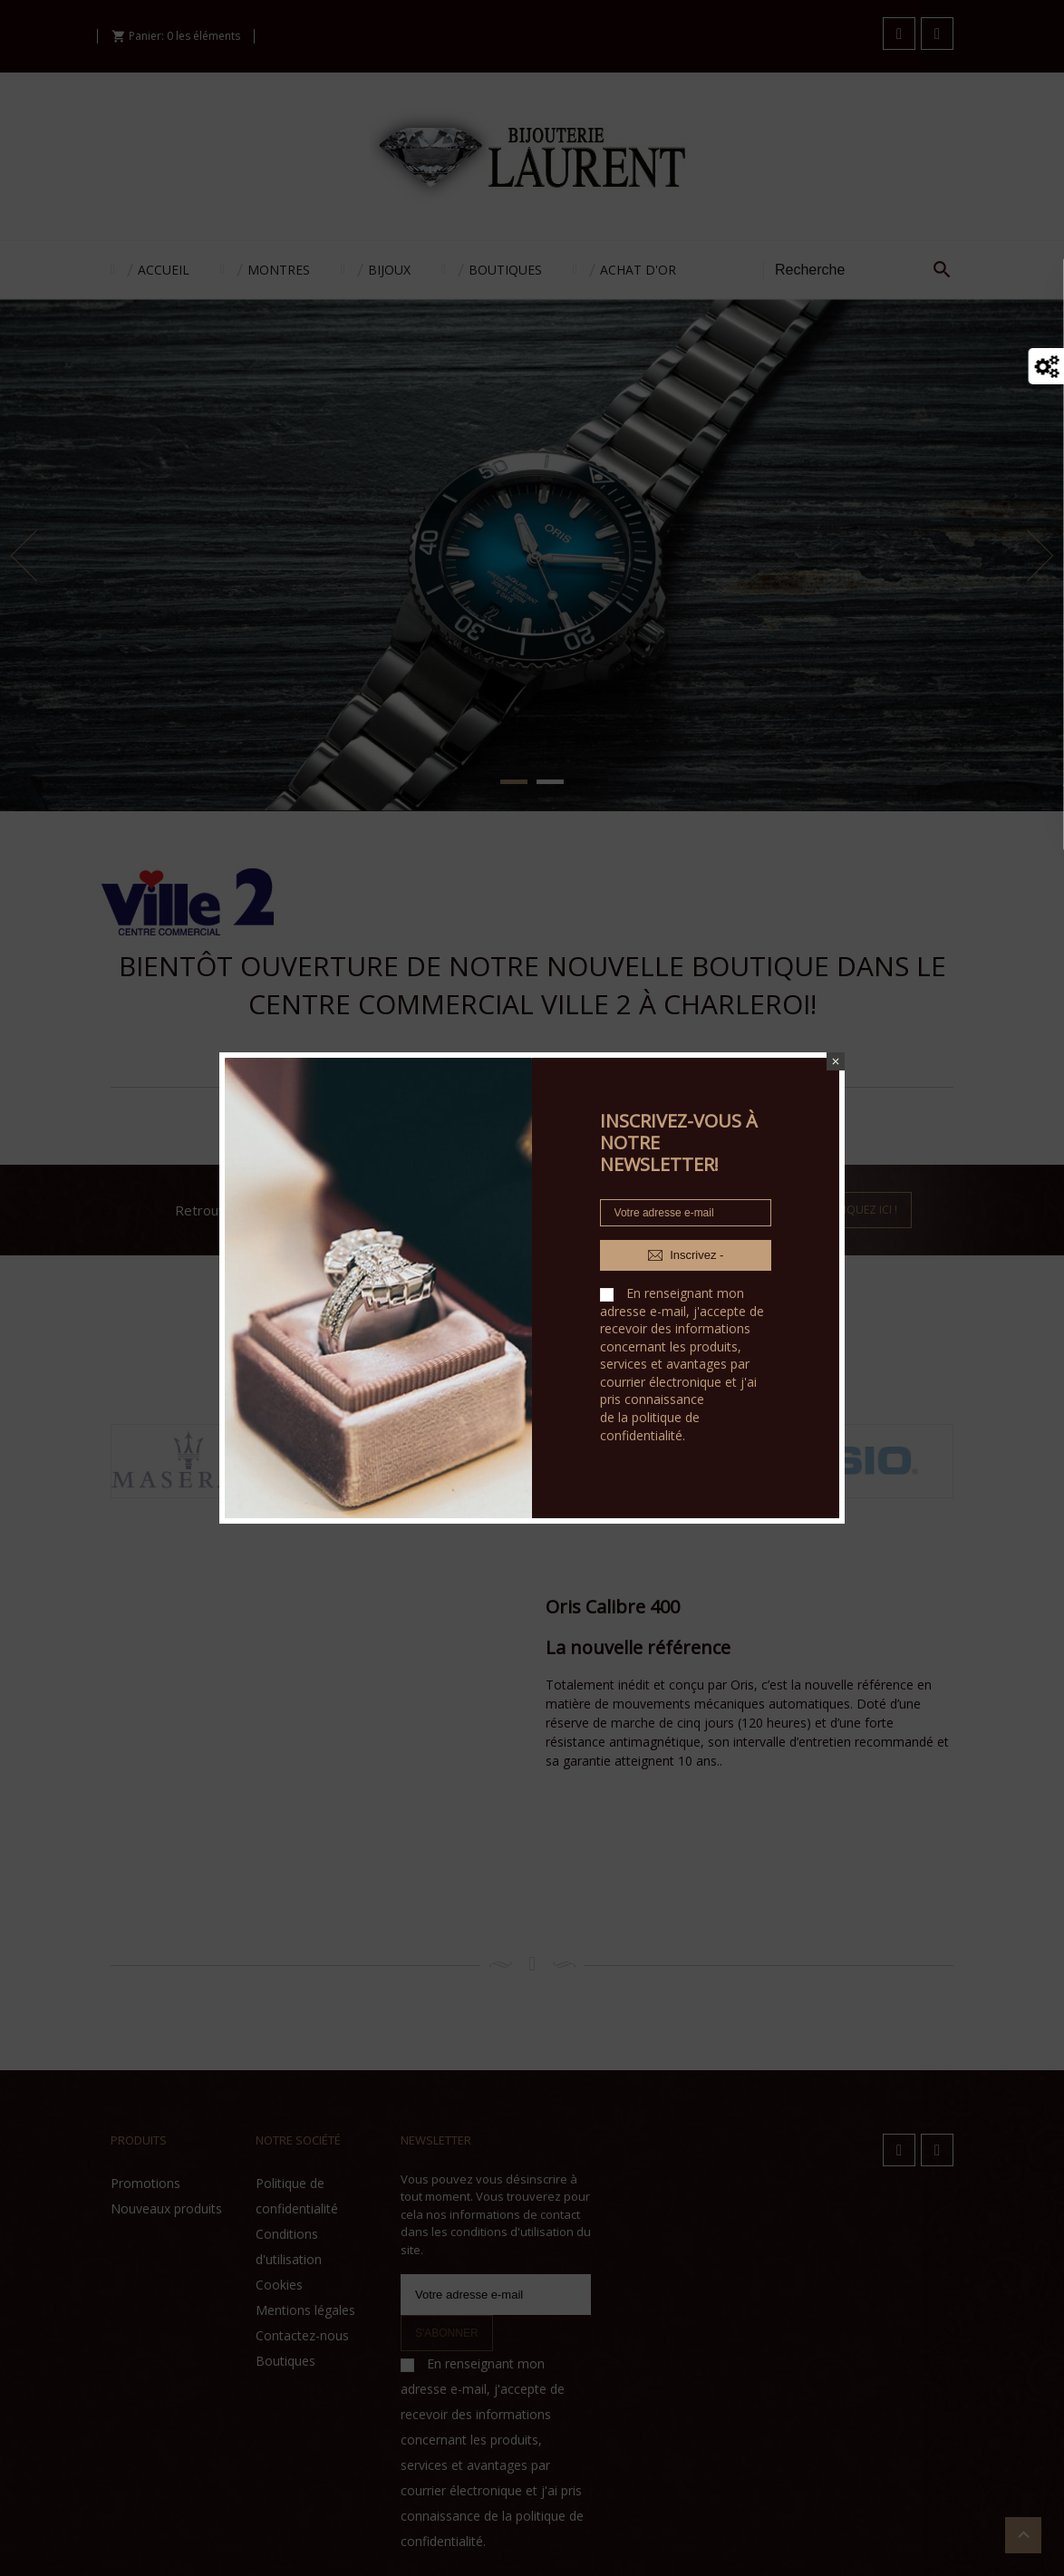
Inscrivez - (686, 1255)
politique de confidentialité (650, 1426)
